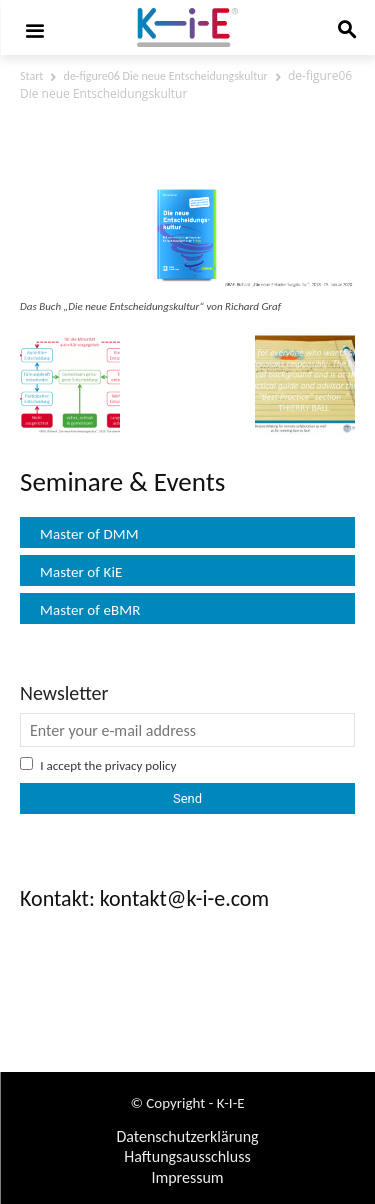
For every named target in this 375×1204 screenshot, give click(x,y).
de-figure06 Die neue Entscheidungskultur (166, 76)
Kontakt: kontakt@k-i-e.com (144, 898)
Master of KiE (81, 572)
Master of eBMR (90, 610)
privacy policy (141, 765)
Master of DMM (89, 534)
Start (31, 76)
